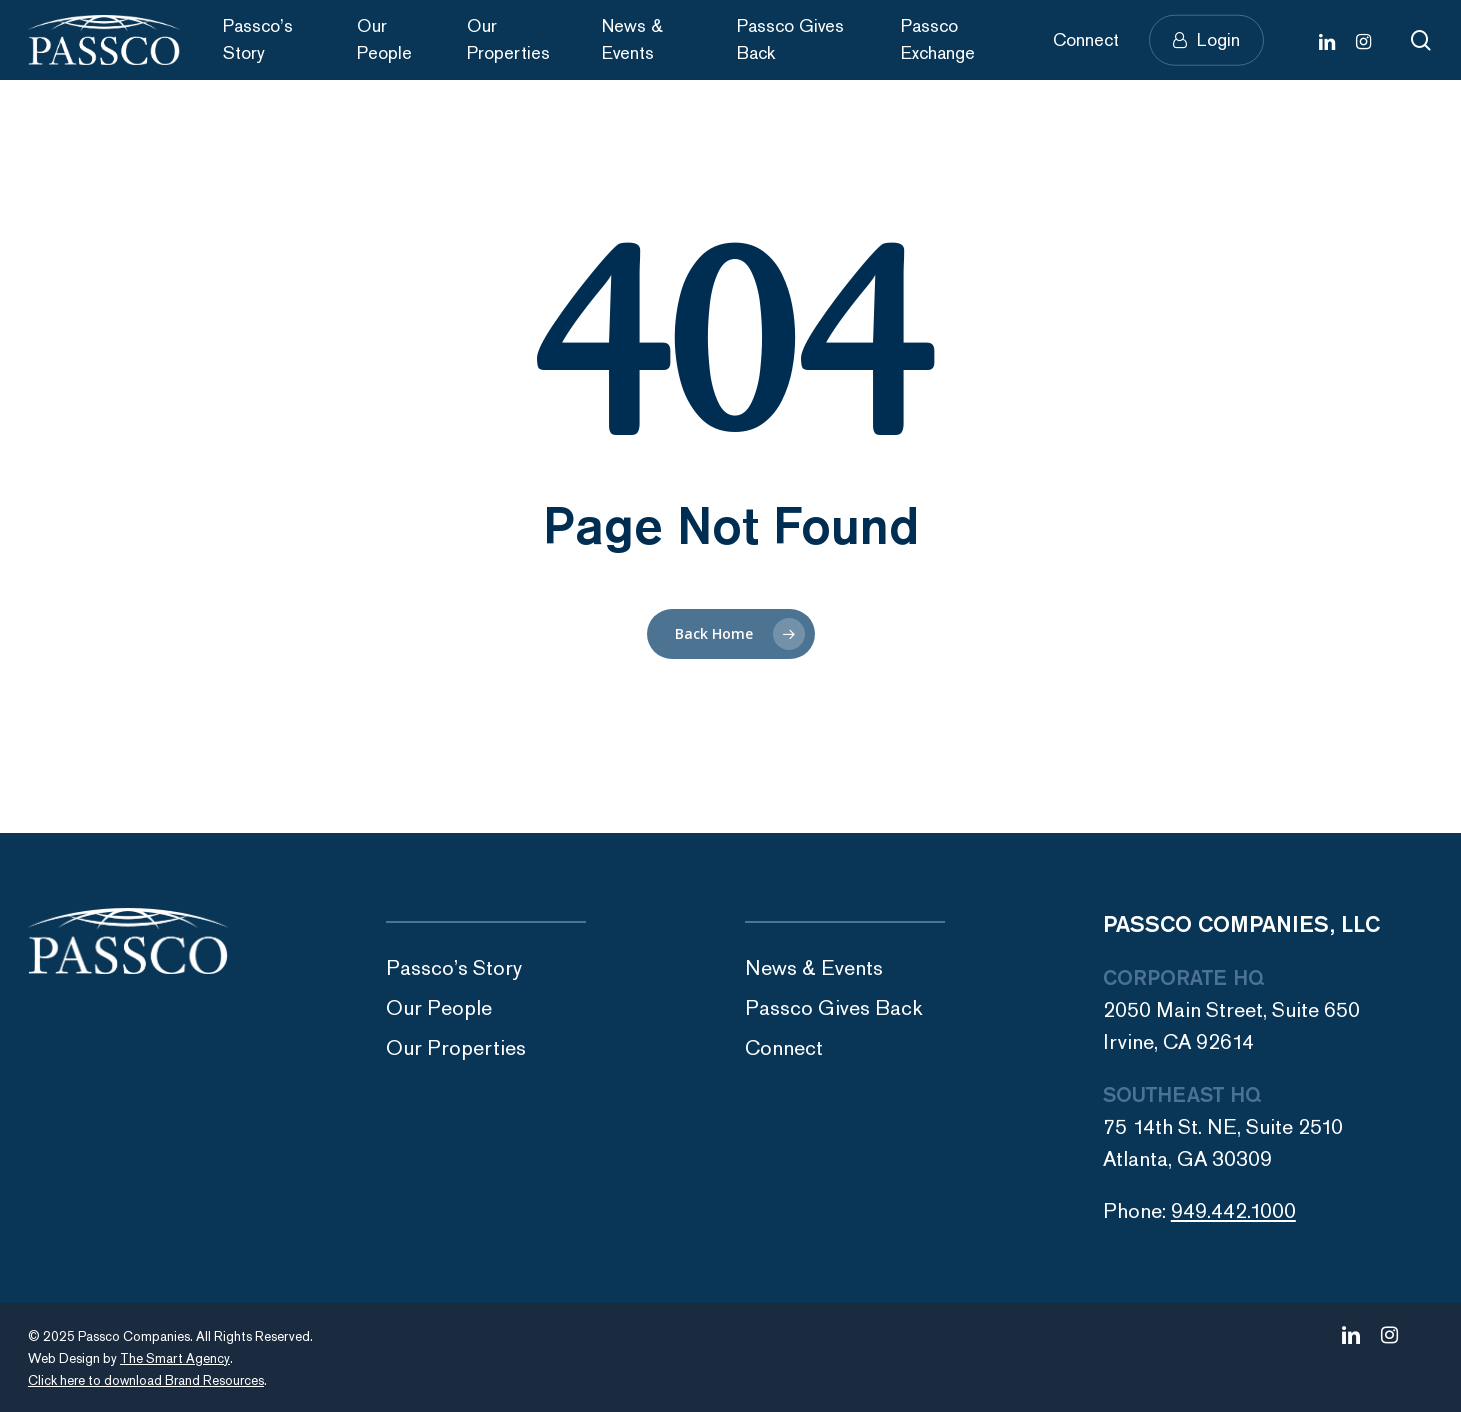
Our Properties (456, 1048)
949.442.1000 (1233, 1211)
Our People (439, 1008)
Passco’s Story (454, 968)
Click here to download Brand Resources (146, 1381)
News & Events (814, 968)
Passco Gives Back (834, 1008)
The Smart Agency (175, 1359)
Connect (784, 1048)
